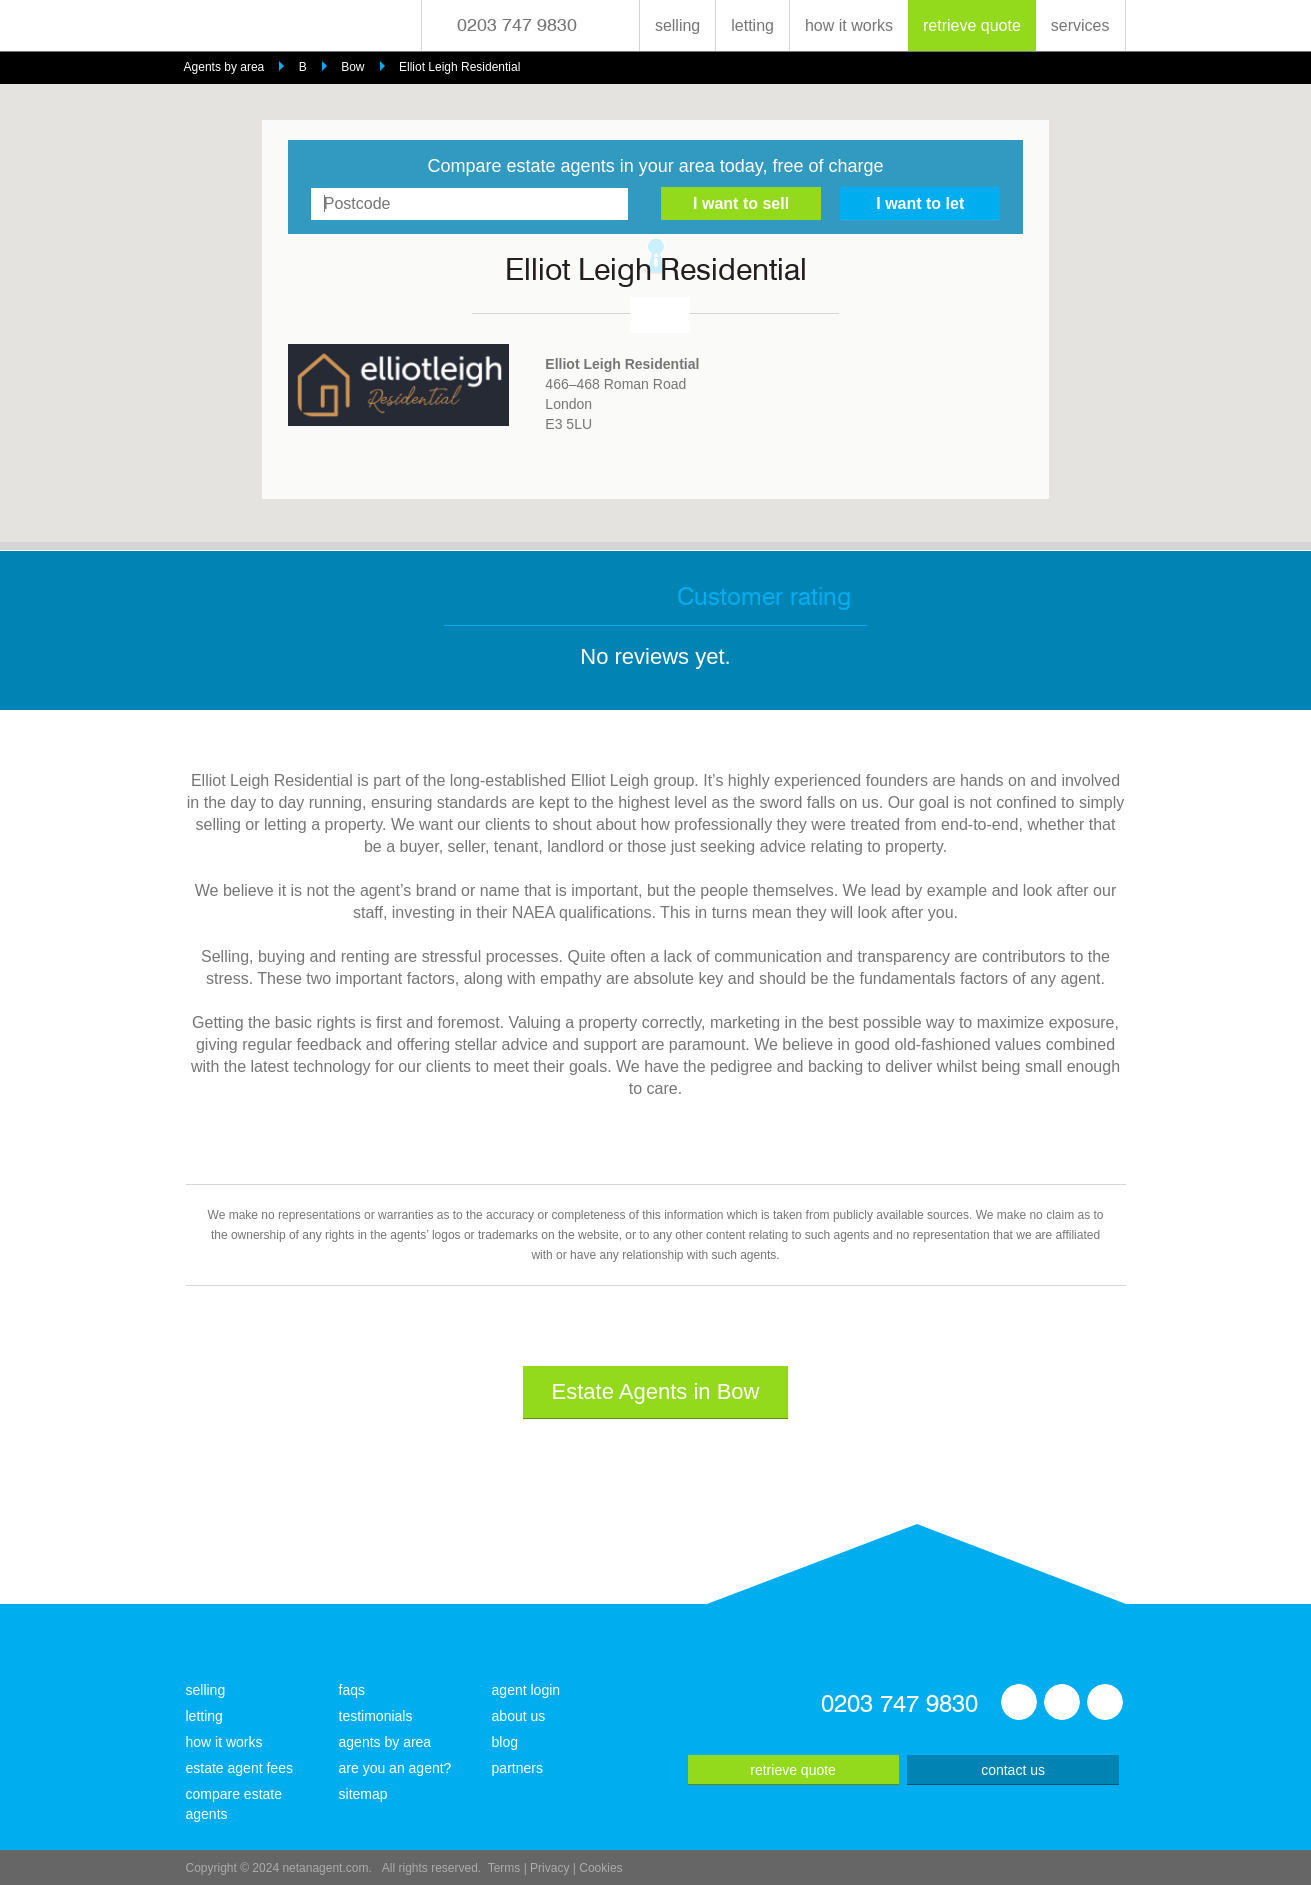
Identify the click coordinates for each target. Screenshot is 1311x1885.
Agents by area (224, 67)
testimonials (376, 1716)
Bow (352, 67)
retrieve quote (972, 25)
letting (752, 25)
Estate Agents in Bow (656, 1391)
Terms (504, 1868)
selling (677, 25)
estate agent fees (239, 1768)
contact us (1013, 1770)
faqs (352, 1690)
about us (519, 1716)
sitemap (363, 1794)
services (1080, 25)
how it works (849, 25)
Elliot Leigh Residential (459, 67)
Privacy (549, 1868)
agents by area (385, 1742)
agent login (526, 1690)
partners (517, 1768)
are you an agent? (395, 1768)
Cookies (600, 1868)
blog (505, 1742)
